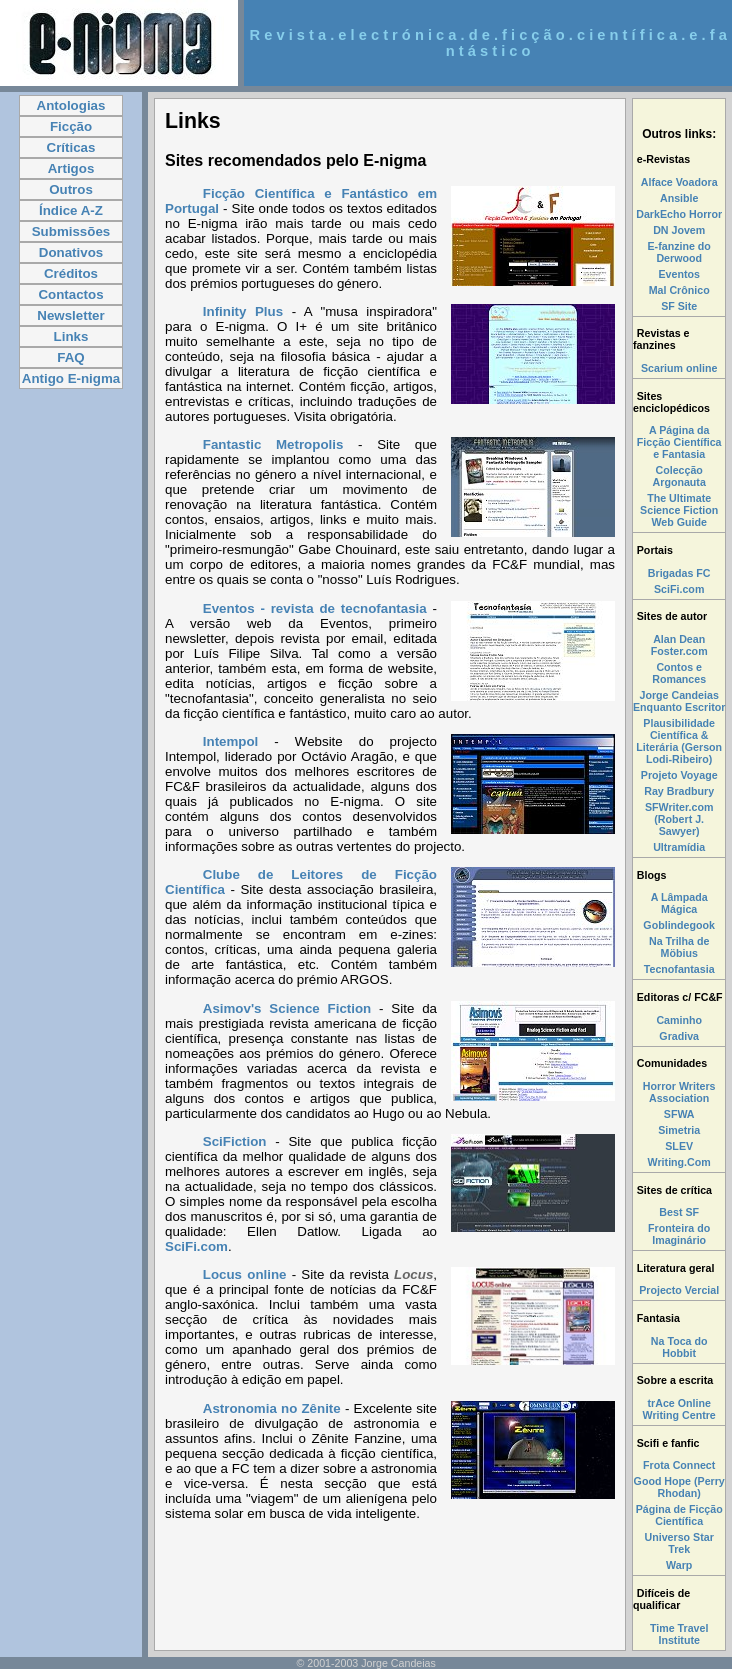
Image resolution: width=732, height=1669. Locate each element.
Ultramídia (679, 847)
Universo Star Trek (679, 1543)
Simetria (679, 1130)
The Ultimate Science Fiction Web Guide (679, 510)
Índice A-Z (71, 210)
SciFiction (239, 1141)
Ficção (71, 126)
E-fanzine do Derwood (679, 252)
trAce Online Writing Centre (679, 1409)
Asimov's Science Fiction (287, 1008)
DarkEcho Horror (679, 214)
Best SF (679, 1212)
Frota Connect (679, 1465)
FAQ (70, 357)
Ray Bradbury (679, 791)
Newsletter (70, 315)
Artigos (71, 168)
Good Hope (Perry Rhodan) (679, 1487)
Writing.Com (679, 1162)
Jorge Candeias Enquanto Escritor (679, 701)
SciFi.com (196, 1246)
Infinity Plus (243, 311)
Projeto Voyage (679, 775)
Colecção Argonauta (679, 476)
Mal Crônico (679, 290)
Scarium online (679, 368)
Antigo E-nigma (71, 378)
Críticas (71, 147)
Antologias (71, 105)
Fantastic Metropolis (273, 444)
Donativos (71, 252)
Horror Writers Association (679, 1092)
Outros (71, 189)
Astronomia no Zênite (272, 1408)
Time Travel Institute (679, 1634)
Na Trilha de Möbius (679, 947)
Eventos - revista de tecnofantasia (315, 608)
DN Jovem (679, 230)
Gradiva (679, 1036)
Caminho (679, 1020)
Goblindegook (679, 925)
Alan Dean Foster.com (679, 645)
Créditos (71, 273)
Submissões (71, 231)
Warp (679, 1565)
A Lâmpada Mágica (679, 903)
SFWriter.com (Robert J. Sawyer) (679, 819)
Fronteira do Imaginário (679, 1234)
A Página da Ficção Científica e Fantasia (679, 442)
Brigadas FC (679, 573)
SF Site (679, 306)
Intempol (231, 741)
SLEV (679, 1146)
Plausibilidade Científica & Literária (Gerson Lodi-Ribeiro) (679, 741)
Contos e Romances (679, 673)
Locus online (245, 1274)
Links (71, 336)
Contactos (70, 294)
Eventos (678, 274)
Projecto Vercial (679, 1290)
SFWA (679, 1114)
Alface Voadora (679, 182)
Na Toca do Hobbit (679, 1347)
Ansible (679, 198)
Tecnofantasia (679, 969)
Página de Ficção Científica (679, 1515)
